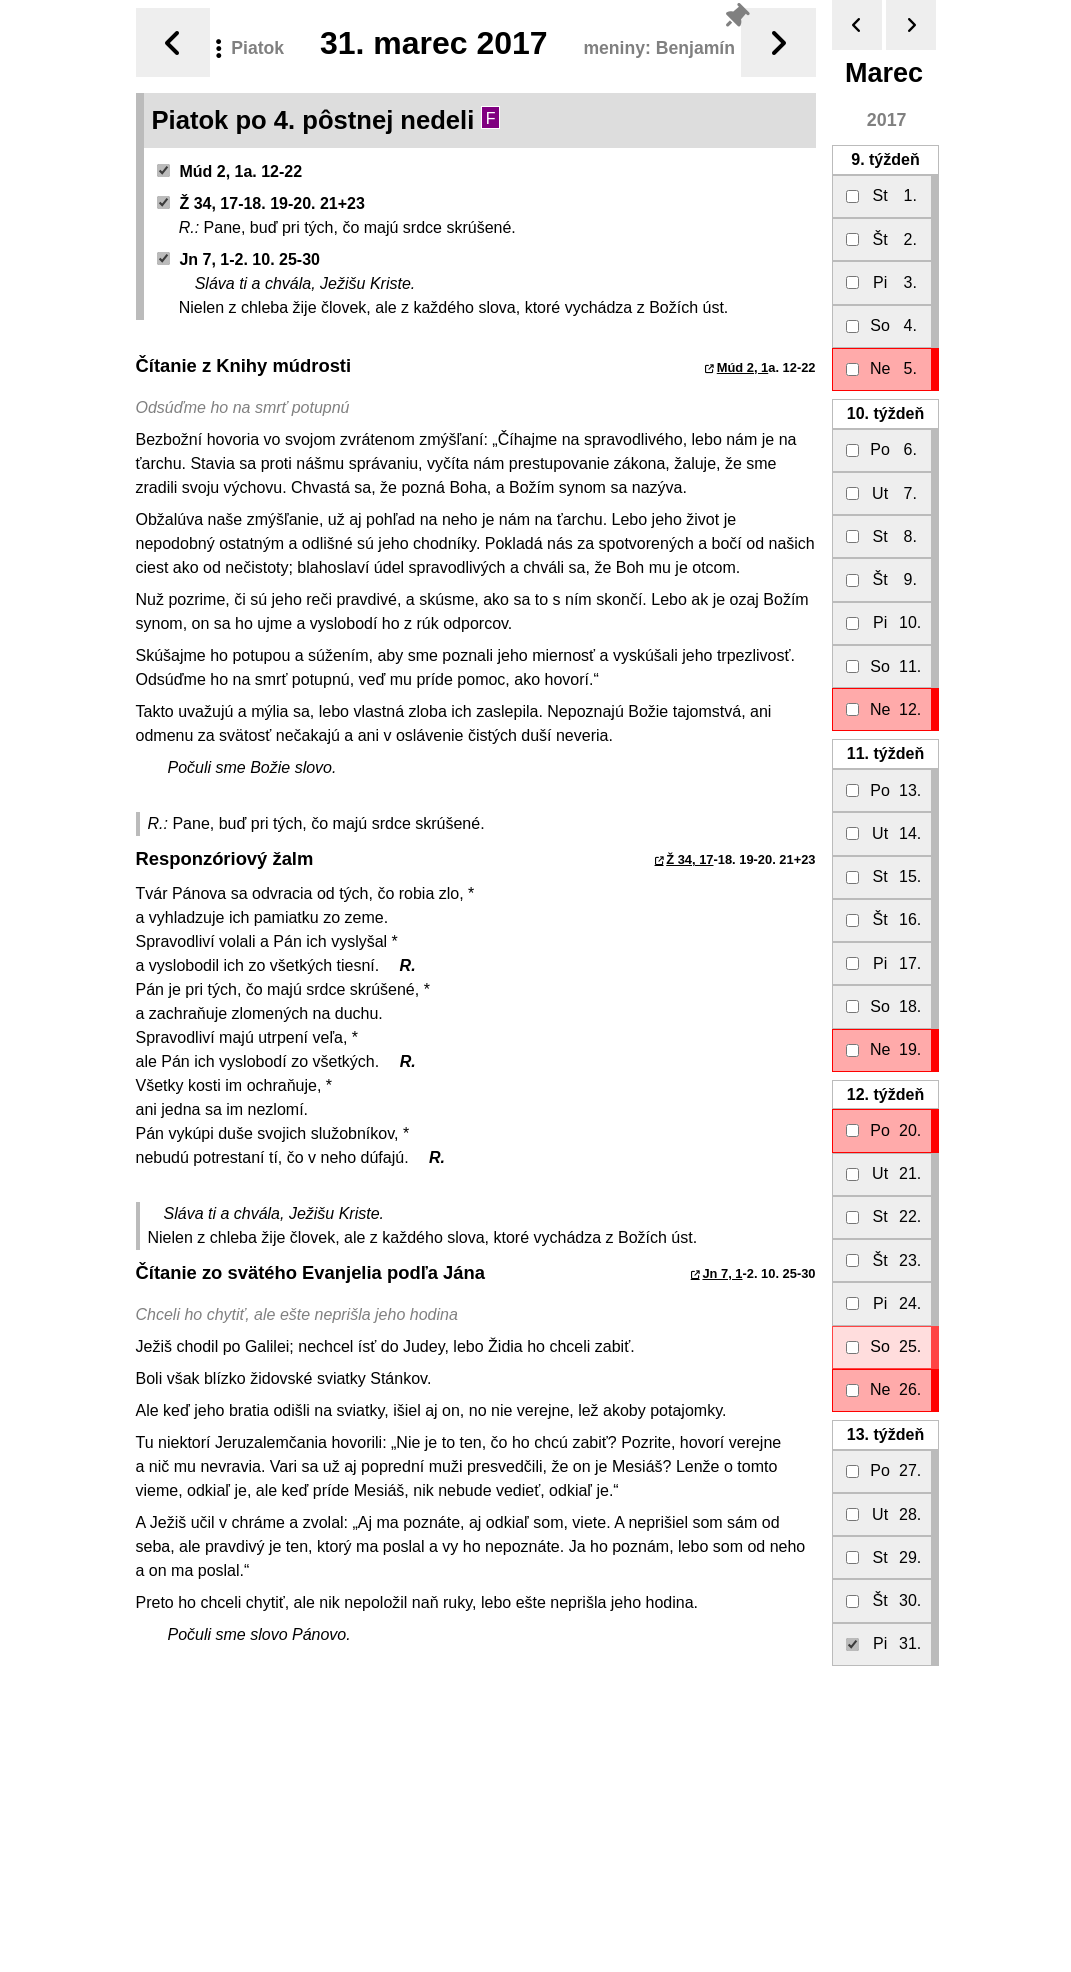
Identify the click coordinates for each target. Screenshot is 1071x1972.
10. (884, 413)
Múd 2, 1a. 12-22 (229, 171)
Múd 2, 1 (743, 367)
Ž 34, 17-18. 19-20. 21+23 (261, 203)
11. (884, 753)
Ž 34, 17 (689, 859)
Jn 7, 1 (722, 1273)
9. (885, 159)
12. (884, 1094)
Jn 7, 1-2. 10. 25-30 (238, 259)
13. (884, 1434)
